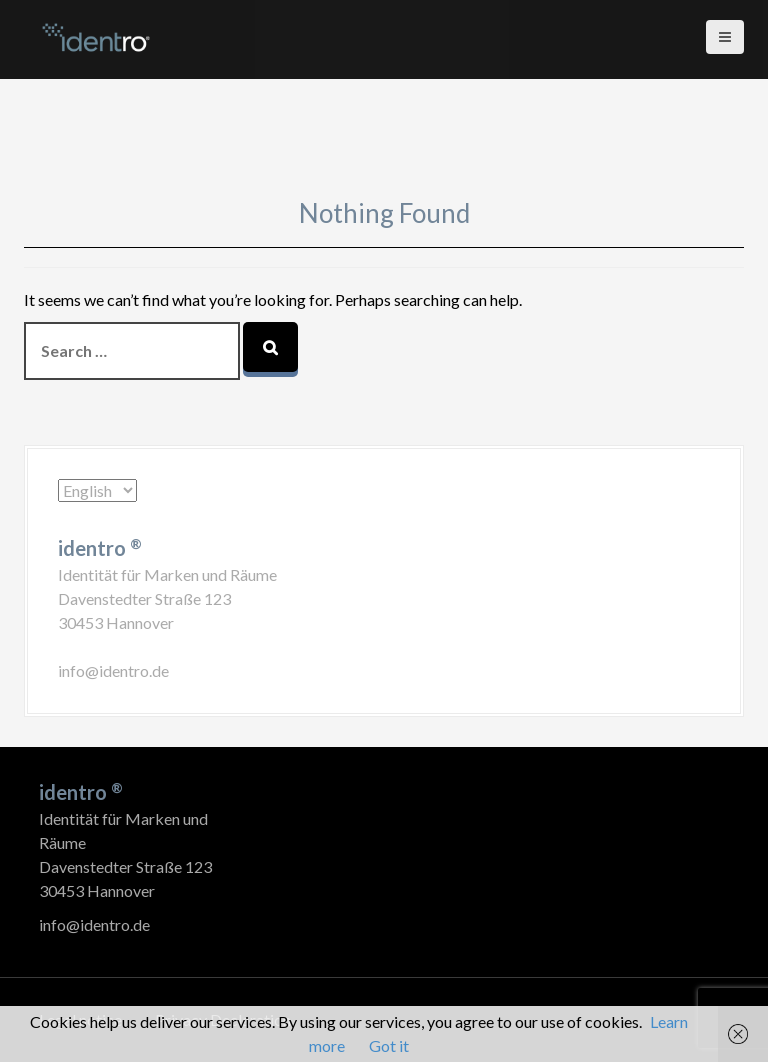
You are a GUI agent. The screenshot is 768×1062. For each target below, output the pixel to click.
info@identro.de (113, 670)
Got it (389, 1045)
